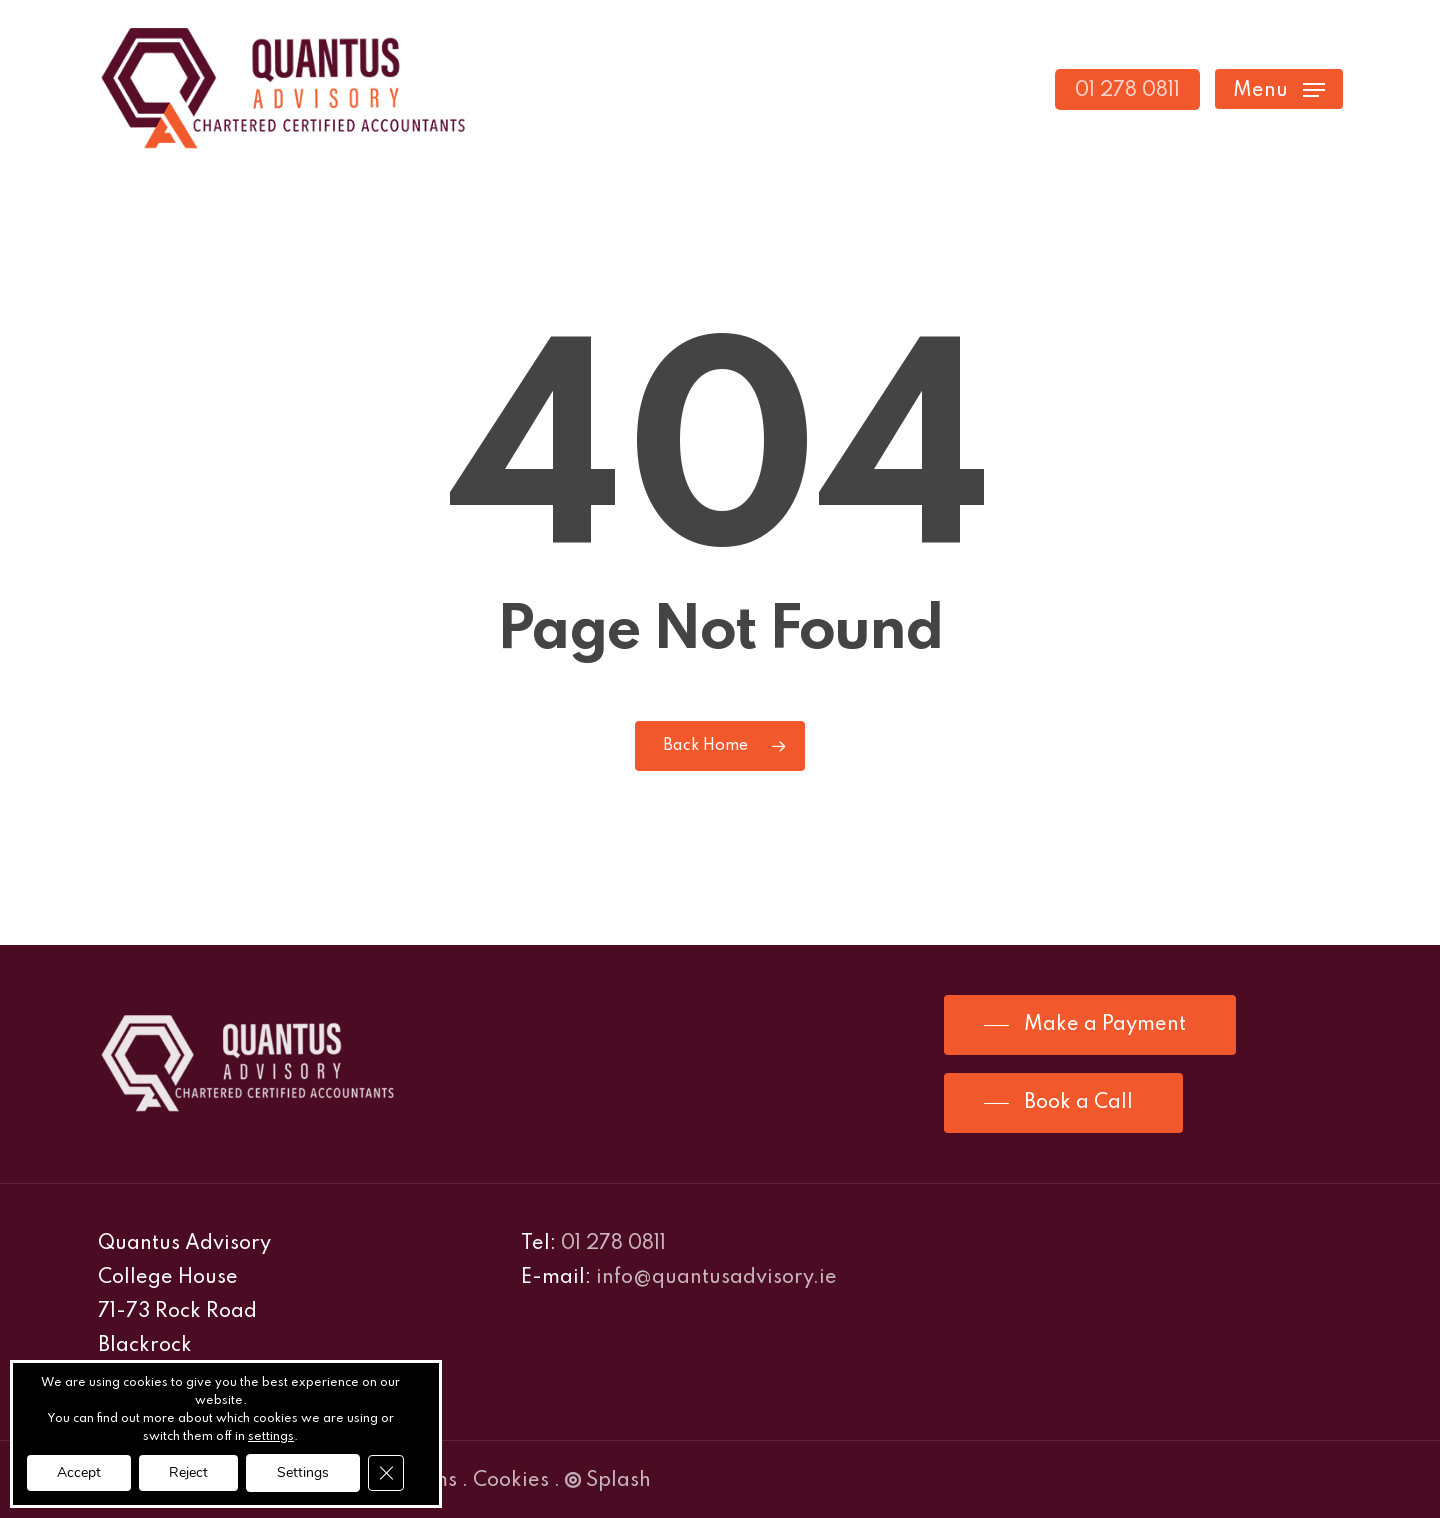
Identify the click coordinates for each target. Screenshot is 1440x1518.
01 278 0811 (613, 1244)
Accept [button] (79, 1472)
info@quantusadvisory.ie (716, 1278)
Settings (303, 1472)
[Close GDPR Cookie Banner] (386, 1473)
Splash (608, 1481)
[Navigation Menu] (1279, 89)
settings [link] (271, 1437)
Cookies (511, 1481)
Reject (188, 1472)
